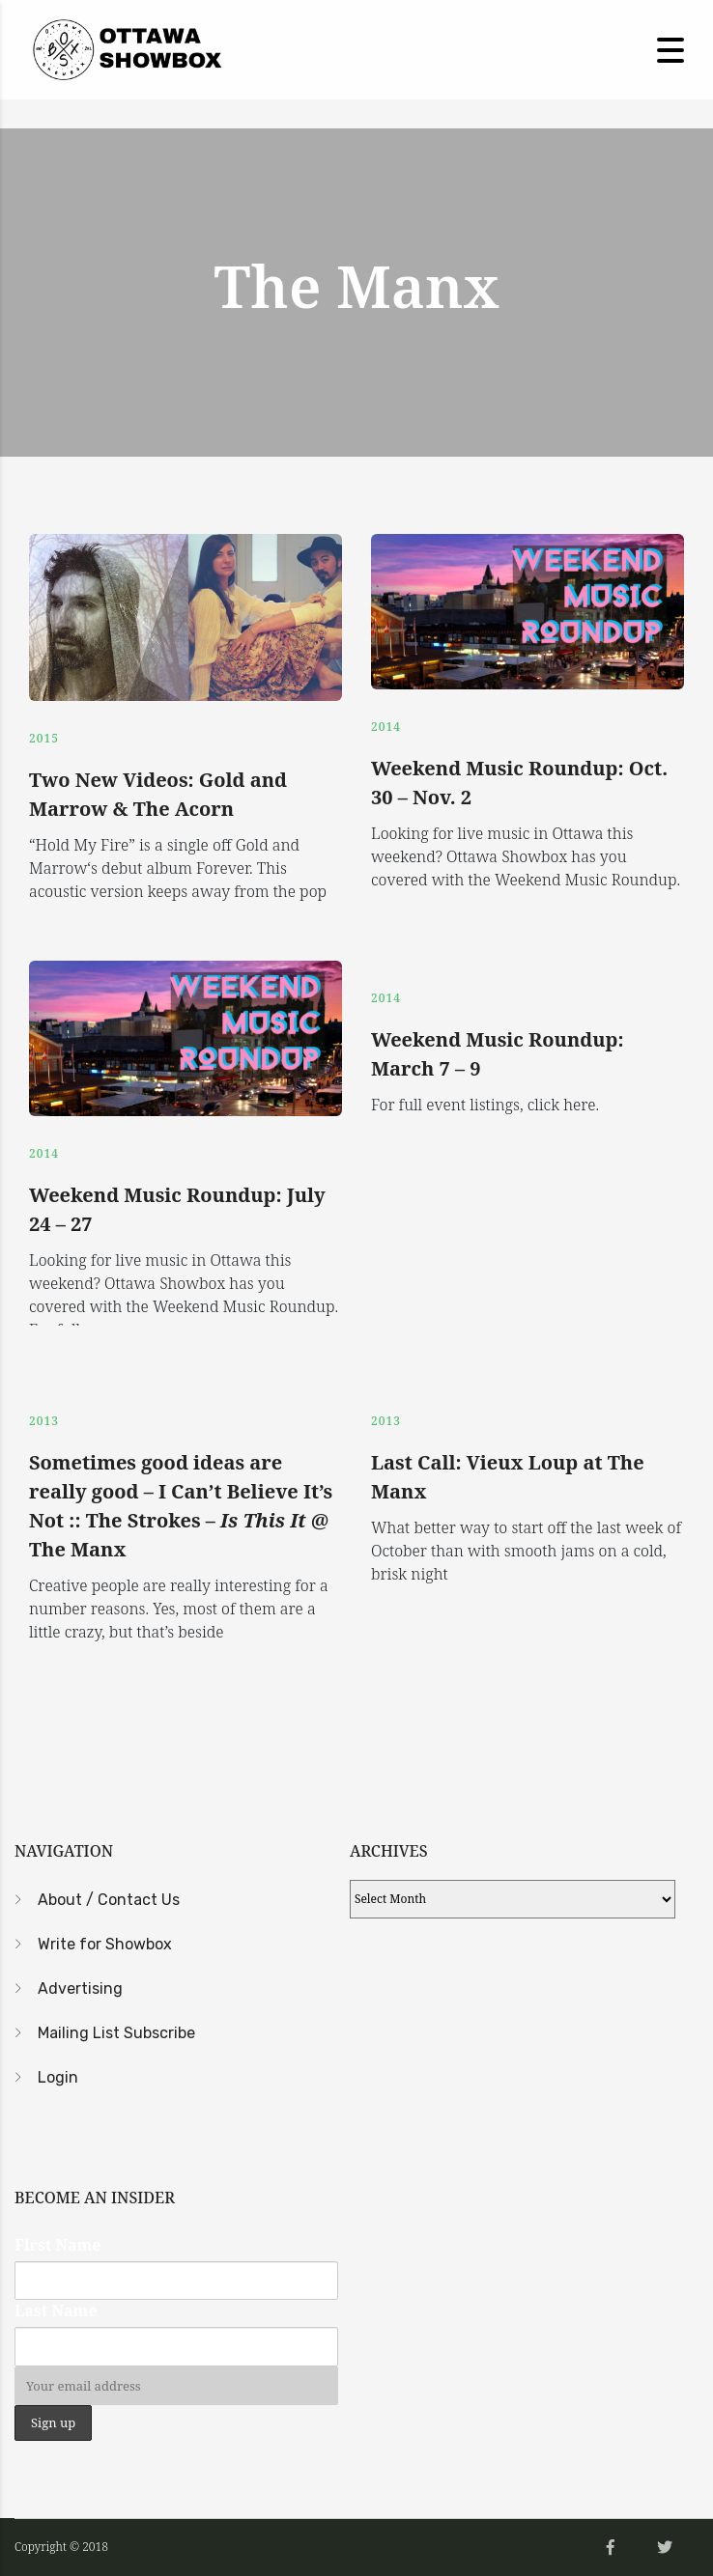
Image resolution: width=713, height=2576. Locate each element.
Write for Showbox (105, 1944)
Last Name (56, 2310)
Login (58, 2077)
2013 (44, 1421)
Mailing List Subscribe (116, 2033)
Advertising (80, 1988)
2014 (386, 726)
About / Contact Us (109, 1899)
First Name (57, 2244)
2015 (44, 738)
